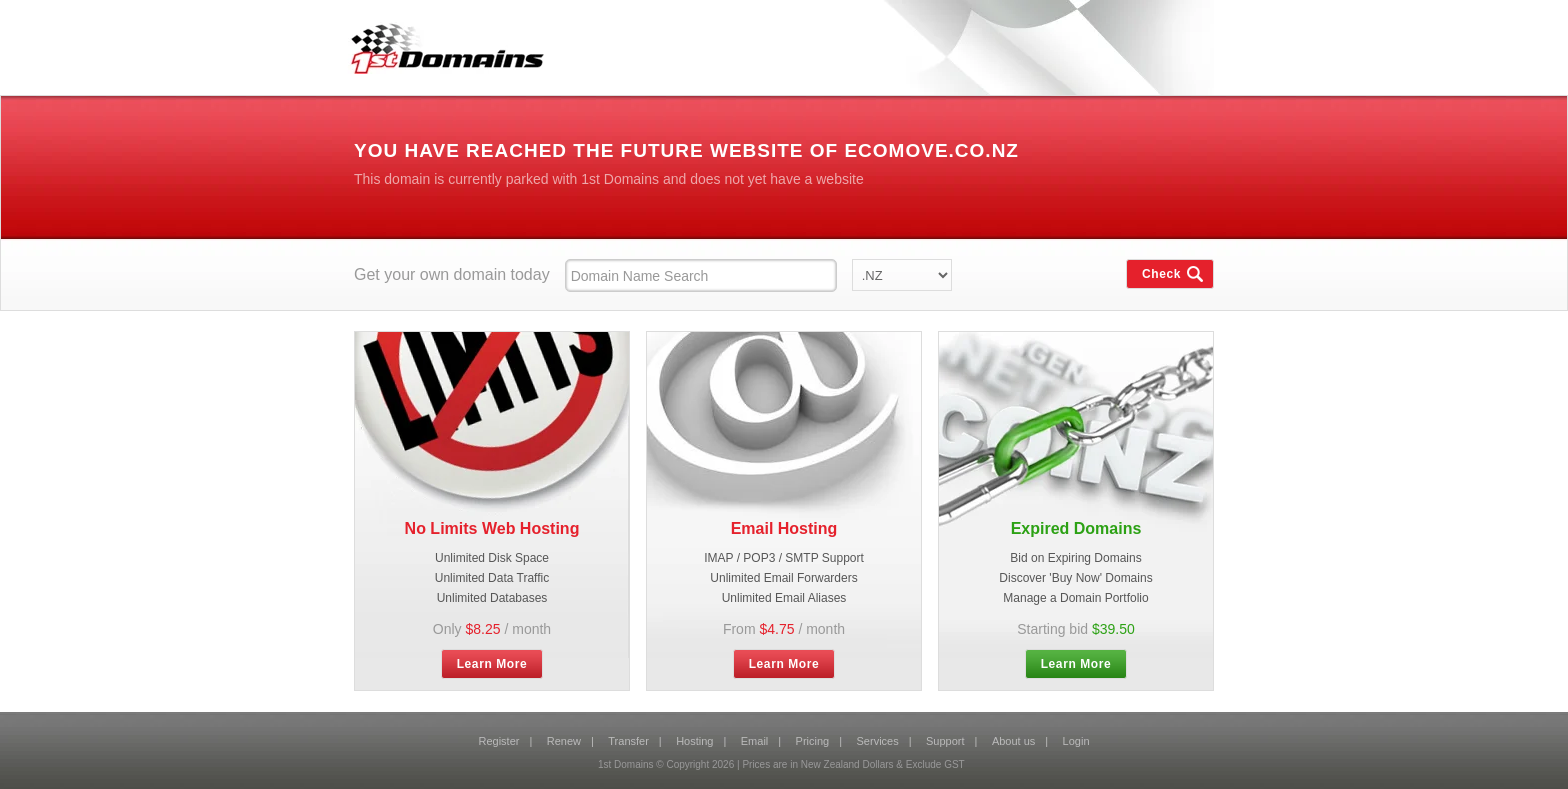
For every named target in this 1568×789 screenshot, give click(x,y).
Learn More (492, 664)
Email (755, 741)
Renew (564, 741)
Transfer (628, 741)
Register (498, 741)
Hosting (694, 741)
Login (1076, 741)
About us (1013, 741)
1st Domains (439, 44)
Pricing (813, 741)
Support (945, 741)
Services (878, 741)
